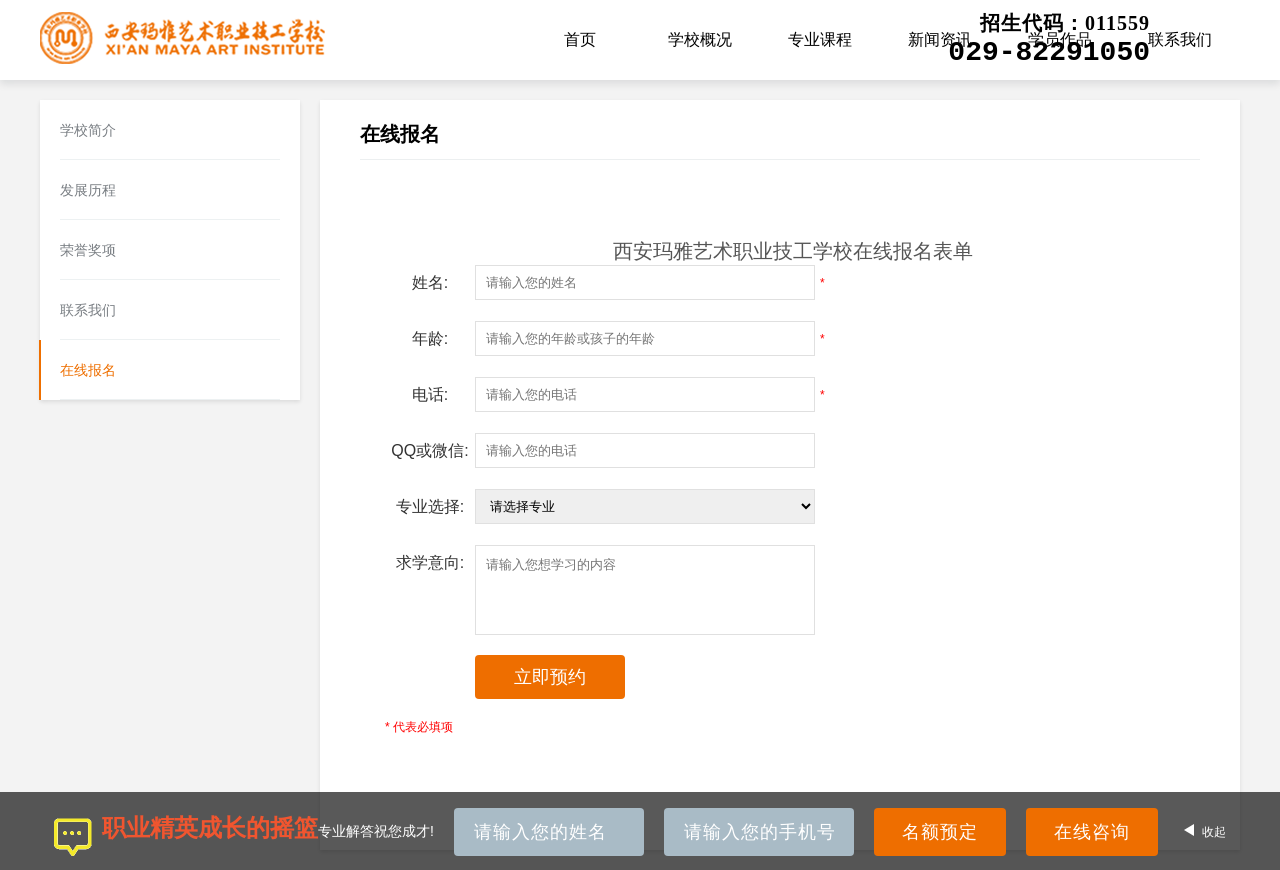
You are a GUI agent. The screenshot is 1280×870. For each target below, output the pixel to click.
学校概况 (700, 39)
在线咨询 (1092, 832)
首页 (580, 39)
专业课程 (820, 39)
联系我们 (1180, 39)
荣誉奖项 (88, 250)
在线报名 (88, 370)
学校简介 (88, 130)
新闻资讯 (940, 39)
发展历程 (88, 190)
